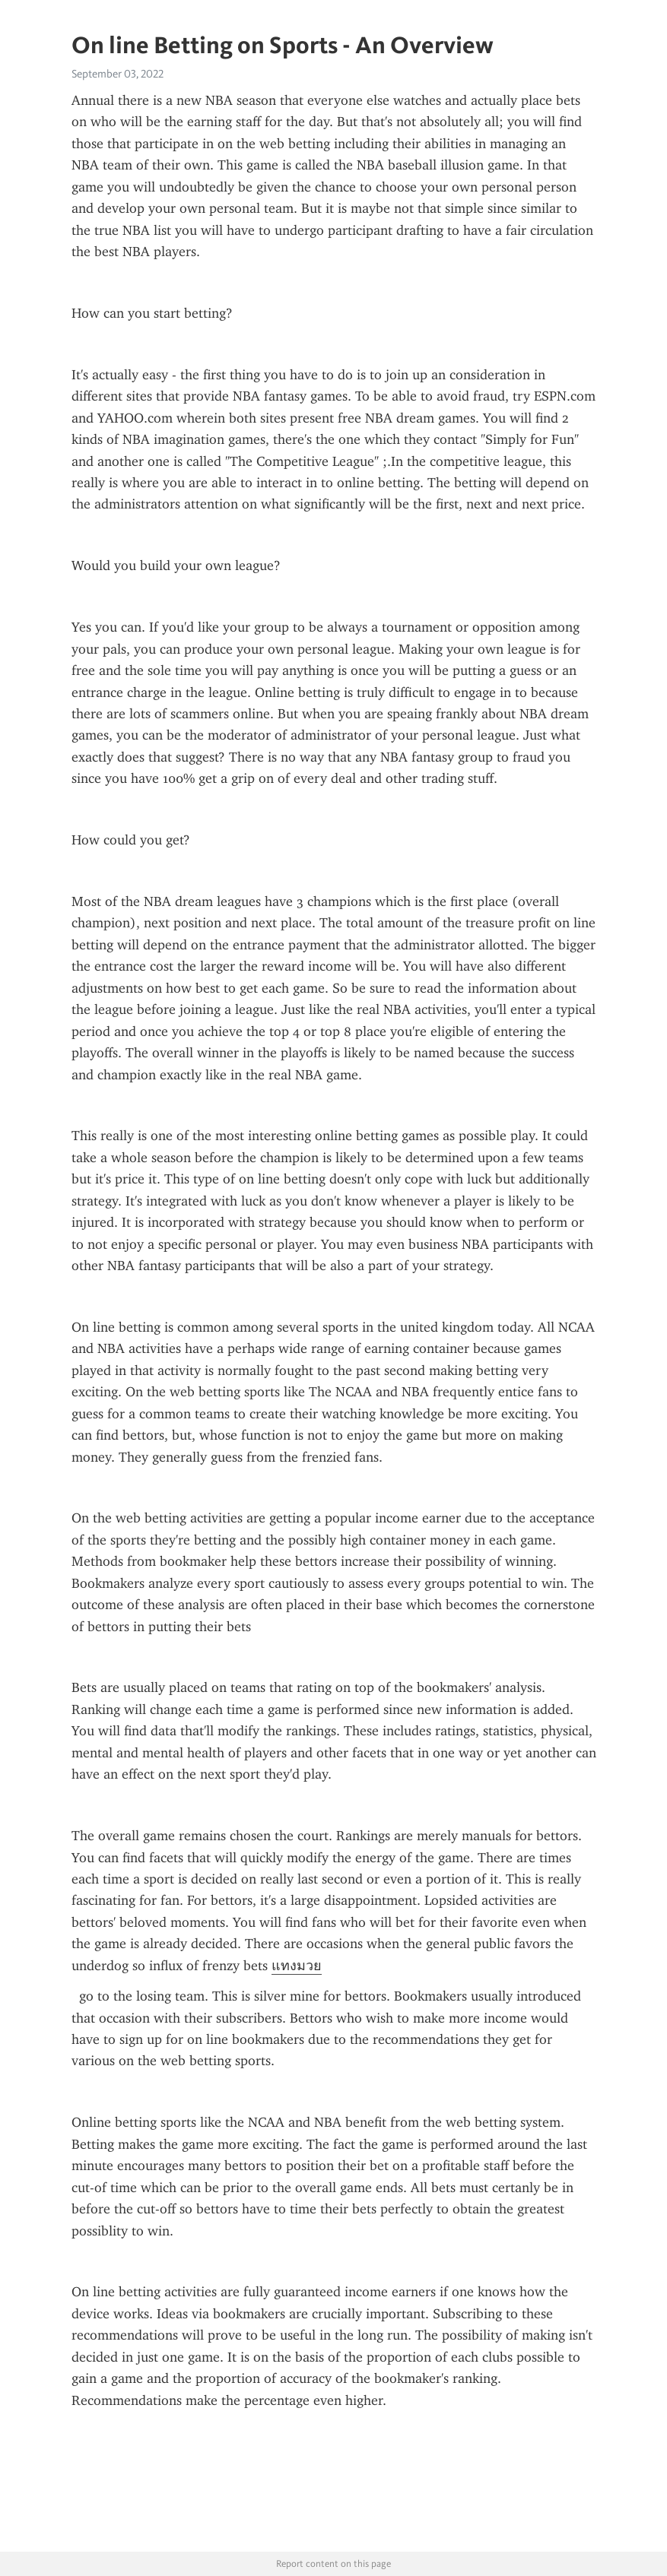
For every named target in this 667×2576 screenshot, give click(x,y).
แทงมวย (297, 1965)
